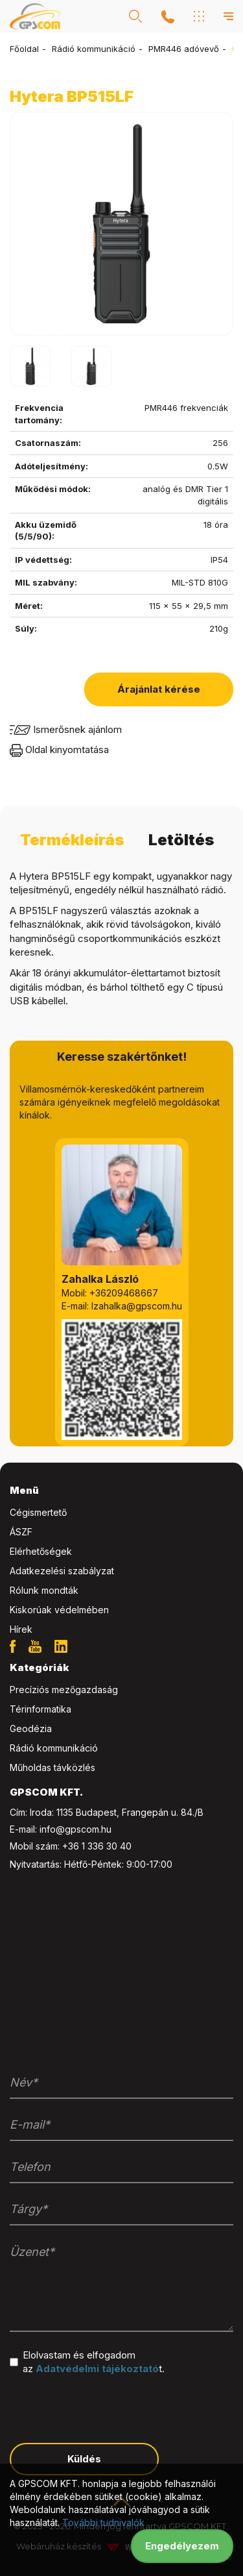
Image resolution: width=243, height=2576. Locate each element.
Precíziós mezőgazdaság (64, 1689)
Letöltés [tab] (181, 839)
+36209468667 (123, 1292)
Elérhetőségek (41, 1551)
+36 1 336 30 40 (97, 1846)
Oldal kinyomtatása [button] (59, 749)
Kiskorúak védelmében (59, 1609)
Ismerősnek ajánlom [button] (66, 729)
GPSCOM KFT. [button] (46, 1792)
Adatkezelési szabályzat (62, 1570)
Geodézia (31, 1728)
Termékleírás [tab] (72, 839)
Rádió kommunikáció (93, 48)
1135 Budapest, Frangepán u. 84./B (129, 1812)
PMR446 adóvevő (183, 48)
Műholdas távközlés (52, 1767)
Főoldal (24, 48)
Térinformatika (40, 1709)
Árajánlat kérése (158, 689)
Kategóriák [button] (39, 1667)
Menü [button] (24, 1490)
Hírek (21, 1629)
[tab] (121, 1491)
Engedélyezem (182, 2546)
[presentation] (108, 2408)
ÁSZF (21, 1531)
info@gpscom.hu (75, 1829)
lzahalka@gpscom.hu (136, 1305)
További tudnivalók (103, 2522)
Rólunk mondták (44, 1590)
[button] (135, 16)
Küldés (84, 2459)
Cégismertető (38, 1512)
